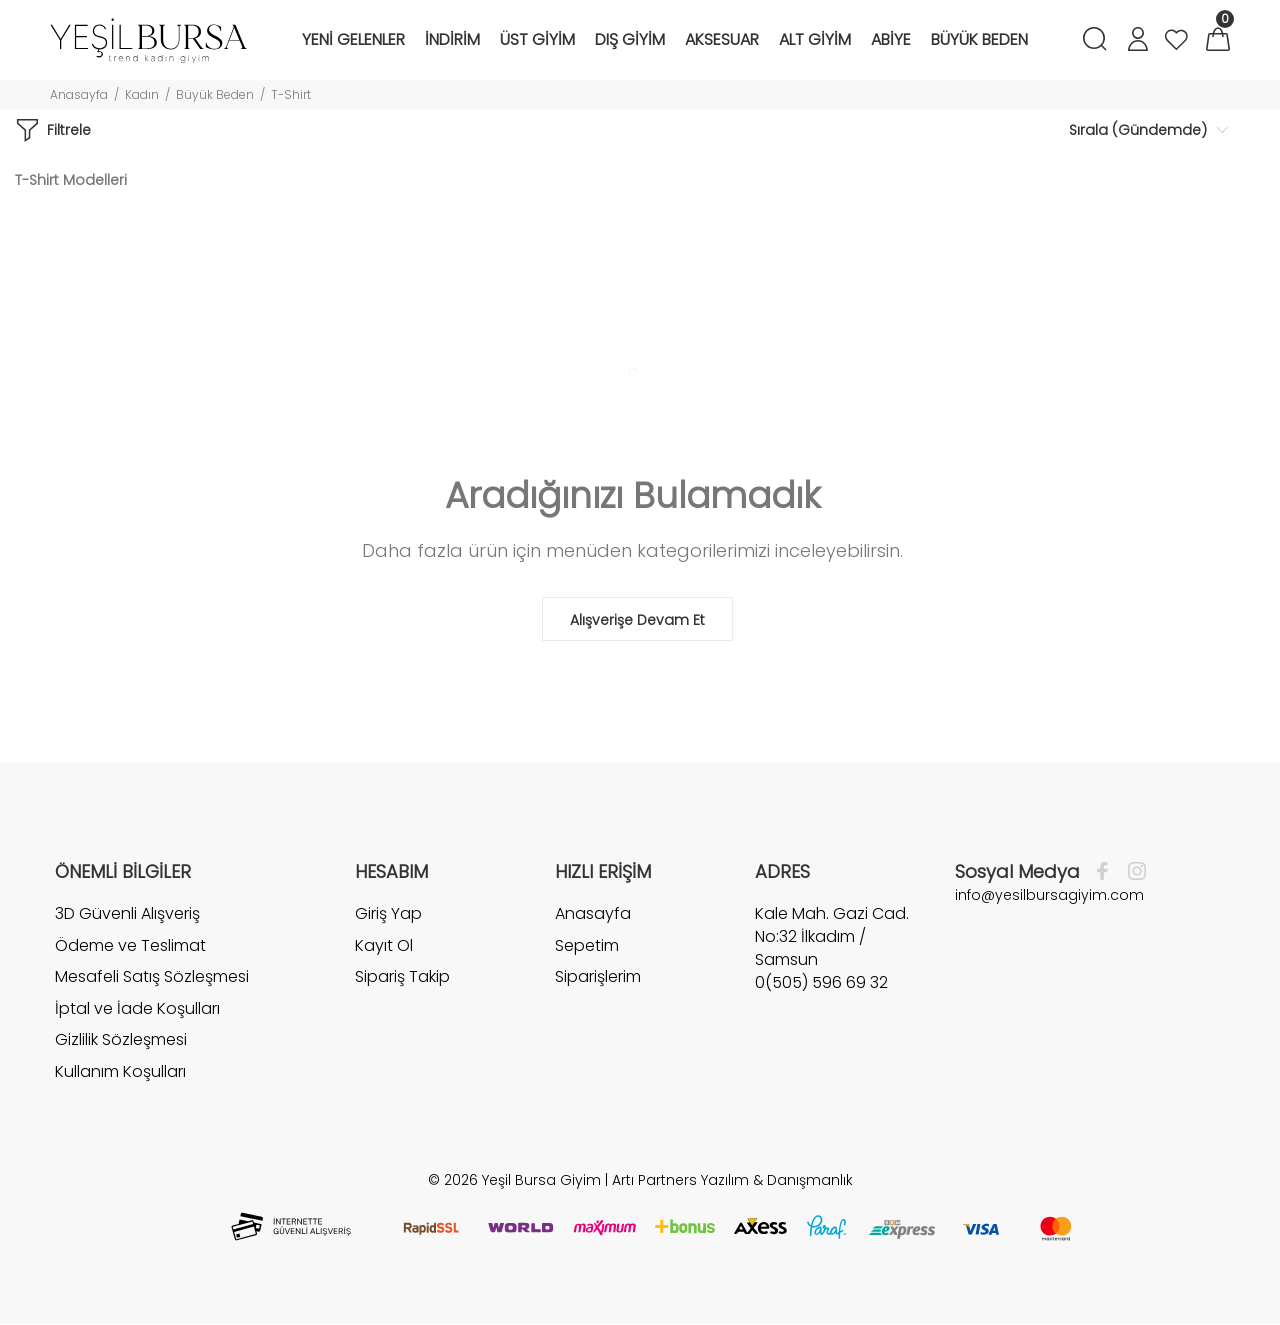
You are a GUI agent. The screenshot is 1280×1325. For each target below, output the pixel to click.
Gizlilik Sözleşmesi (121, 1039)
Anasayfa (79, 94)
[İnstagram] (1132, 872)
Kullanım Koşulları (120, 1071)
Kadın (142, 94)
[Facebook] (1107, 872)
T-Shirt (291, 94)
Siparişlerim (598, 976)
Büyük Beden (215, 94)
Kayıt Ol (384, 945)
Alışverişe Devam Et (637, 620)
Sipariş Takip (402, 976)
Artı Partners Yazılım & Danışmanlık (732, 1180)
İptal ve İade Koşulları (137, 1008)
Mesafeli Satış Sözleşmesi (152, 976)
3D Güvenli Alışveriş (127, 914)
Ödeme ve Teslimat (130, 945)
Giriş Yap (388, 914)
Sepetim (587, 945)
